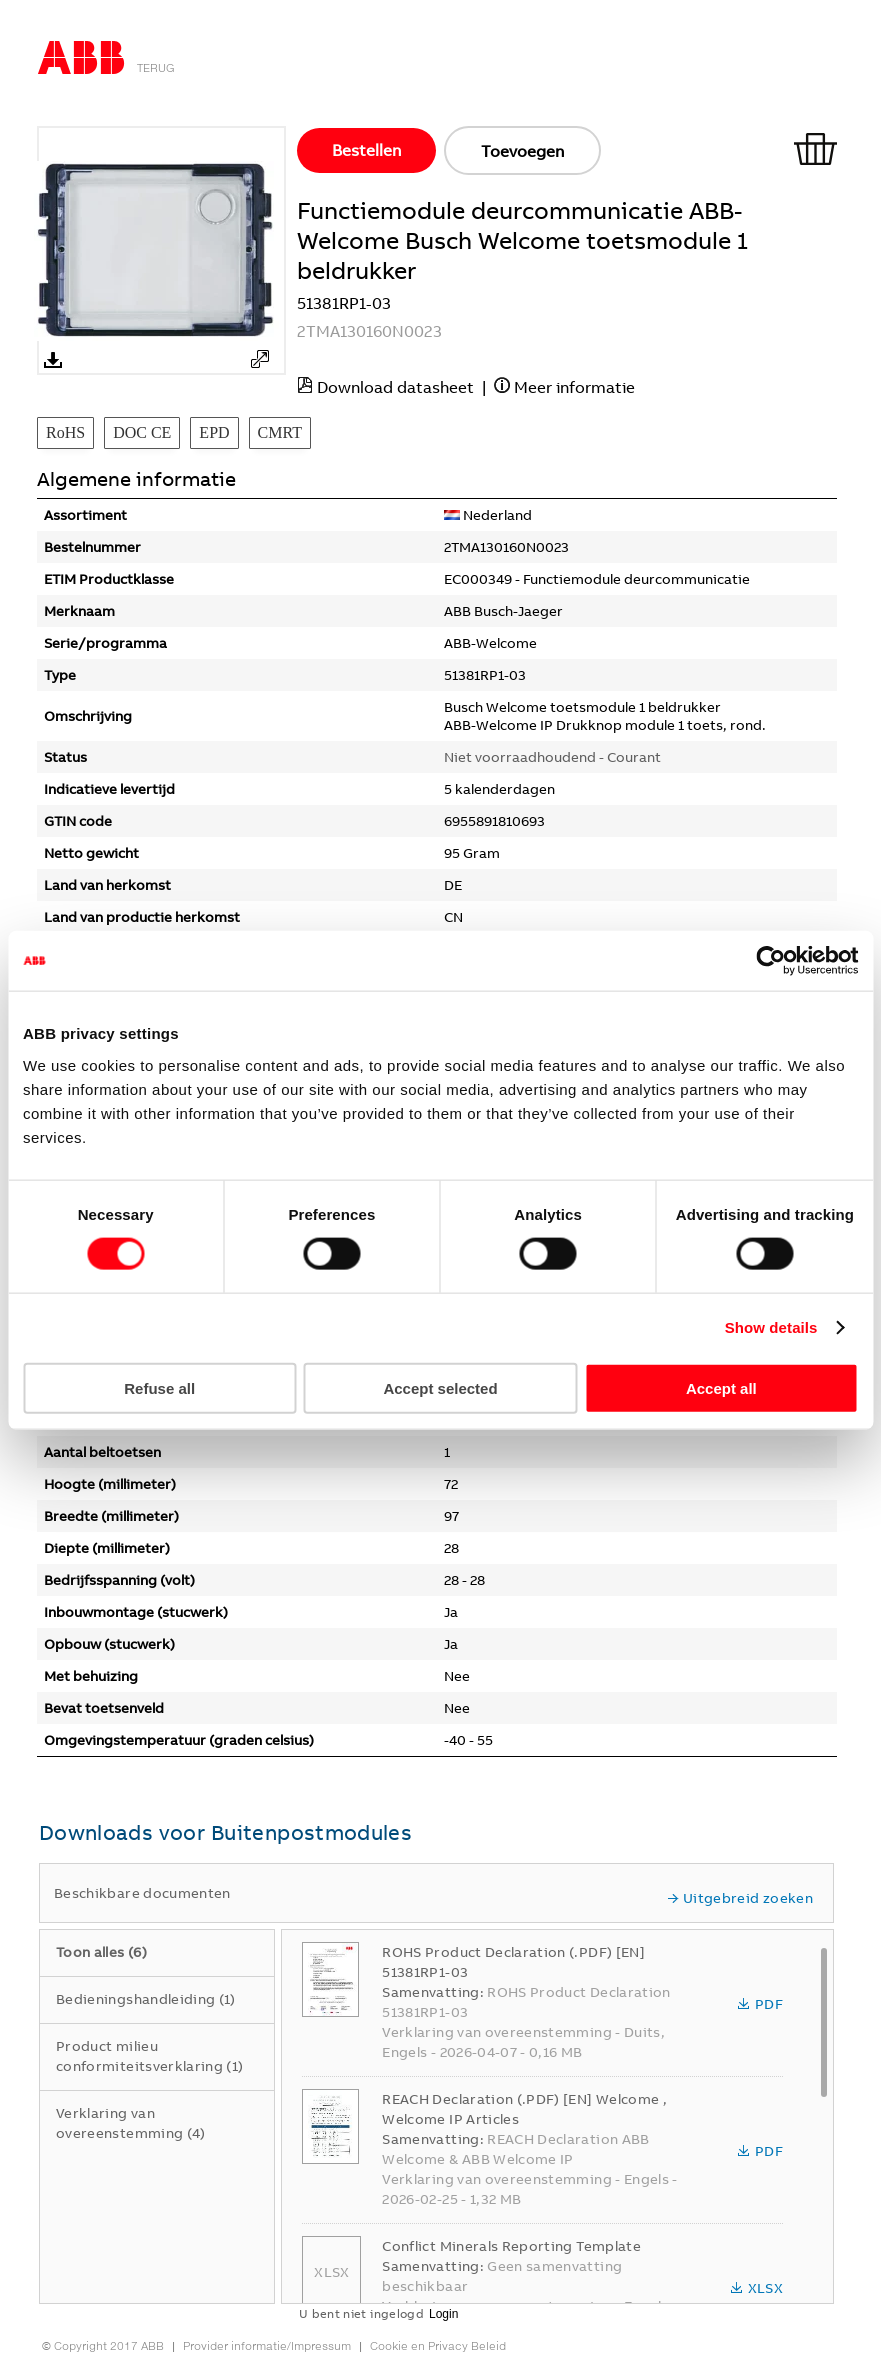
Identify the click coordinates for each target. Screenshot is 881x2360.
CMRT (280, 432)
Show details (771, 1327)
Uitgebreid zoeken (740, 1898)
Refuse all (159, 1387)
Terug (156, 68)
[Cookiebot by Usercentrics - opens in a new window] (770, 961)
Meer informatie (574, 387)
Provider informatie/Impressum (267, 2346)
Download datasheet (395, 387)
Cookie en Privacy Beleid (438, 2346)
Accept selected (440, 1387)
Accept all (721, 1387)
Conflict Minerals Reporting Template (511, 2246)
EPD (214, 432)
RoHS (65, 432)
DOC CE (142, 432)
